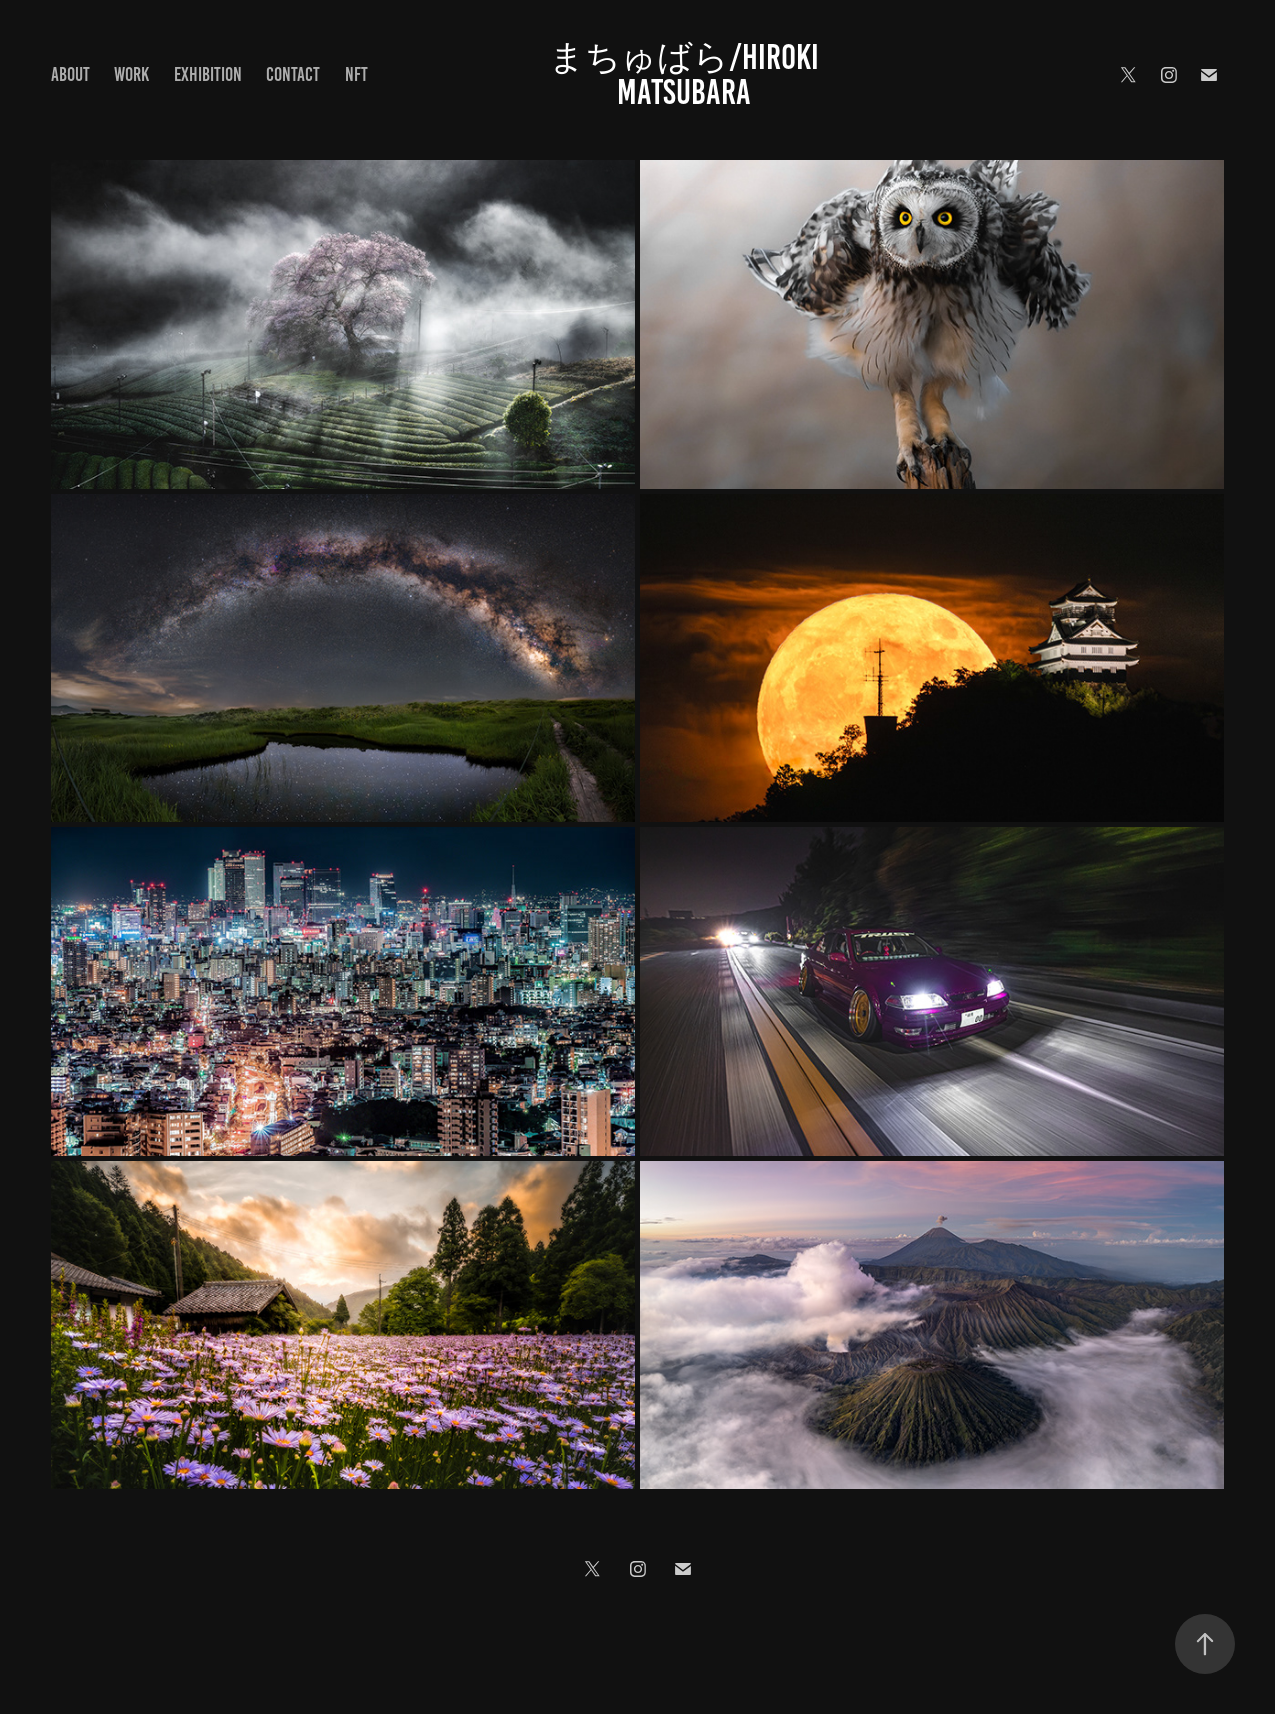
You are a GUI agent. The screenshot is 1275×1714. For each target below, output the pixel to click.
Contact (293, 74)
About (70, 74)
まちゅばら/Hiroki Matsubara (687, 74)
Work (131, 74)
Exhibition (208, 74)
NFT (356, 74)
